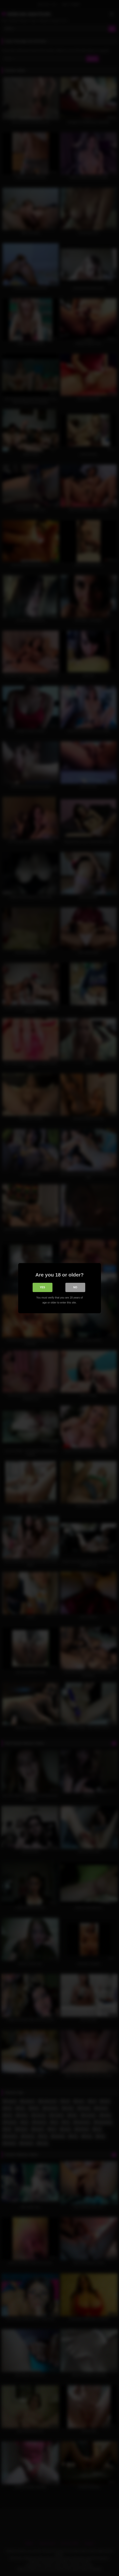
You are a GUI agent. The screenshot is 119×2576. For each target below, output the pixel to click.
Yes (42, 1287)
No (75, 1287)
